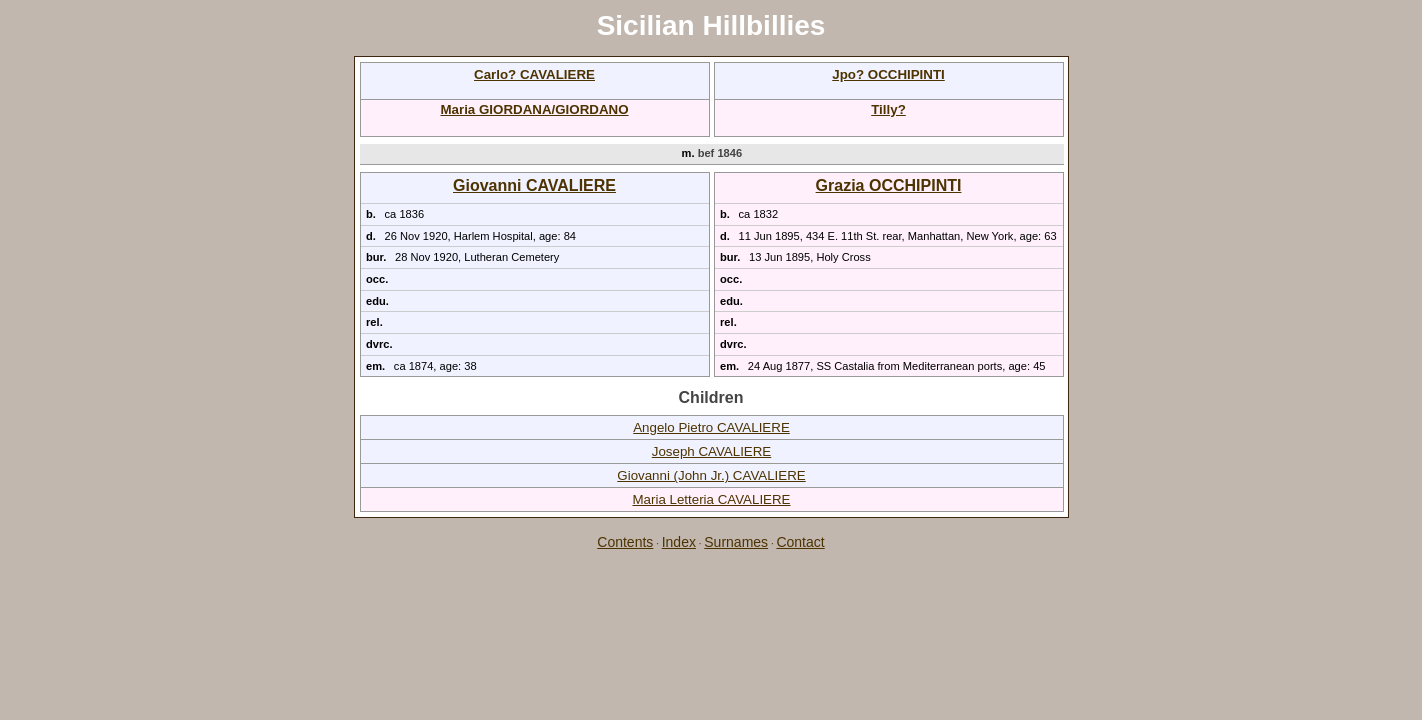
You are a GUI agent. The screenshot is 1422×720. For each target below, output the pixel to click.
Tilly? (888, 109)
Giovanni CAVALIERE (534, 185)
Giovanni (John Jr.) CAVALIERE (711, 475)
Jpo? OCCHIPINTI (888, 74)
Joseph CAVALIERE (712, 451)
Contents (625, 542)
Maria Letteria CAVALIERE (711, 499)
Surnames (736, 542)
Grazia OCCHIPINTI (889, 185)
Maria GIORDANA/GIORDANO (534, 109)
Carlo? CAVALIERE (534, 74)
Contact (800, 542)
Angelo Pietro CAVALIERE (711, 427)
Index (679, 542)
